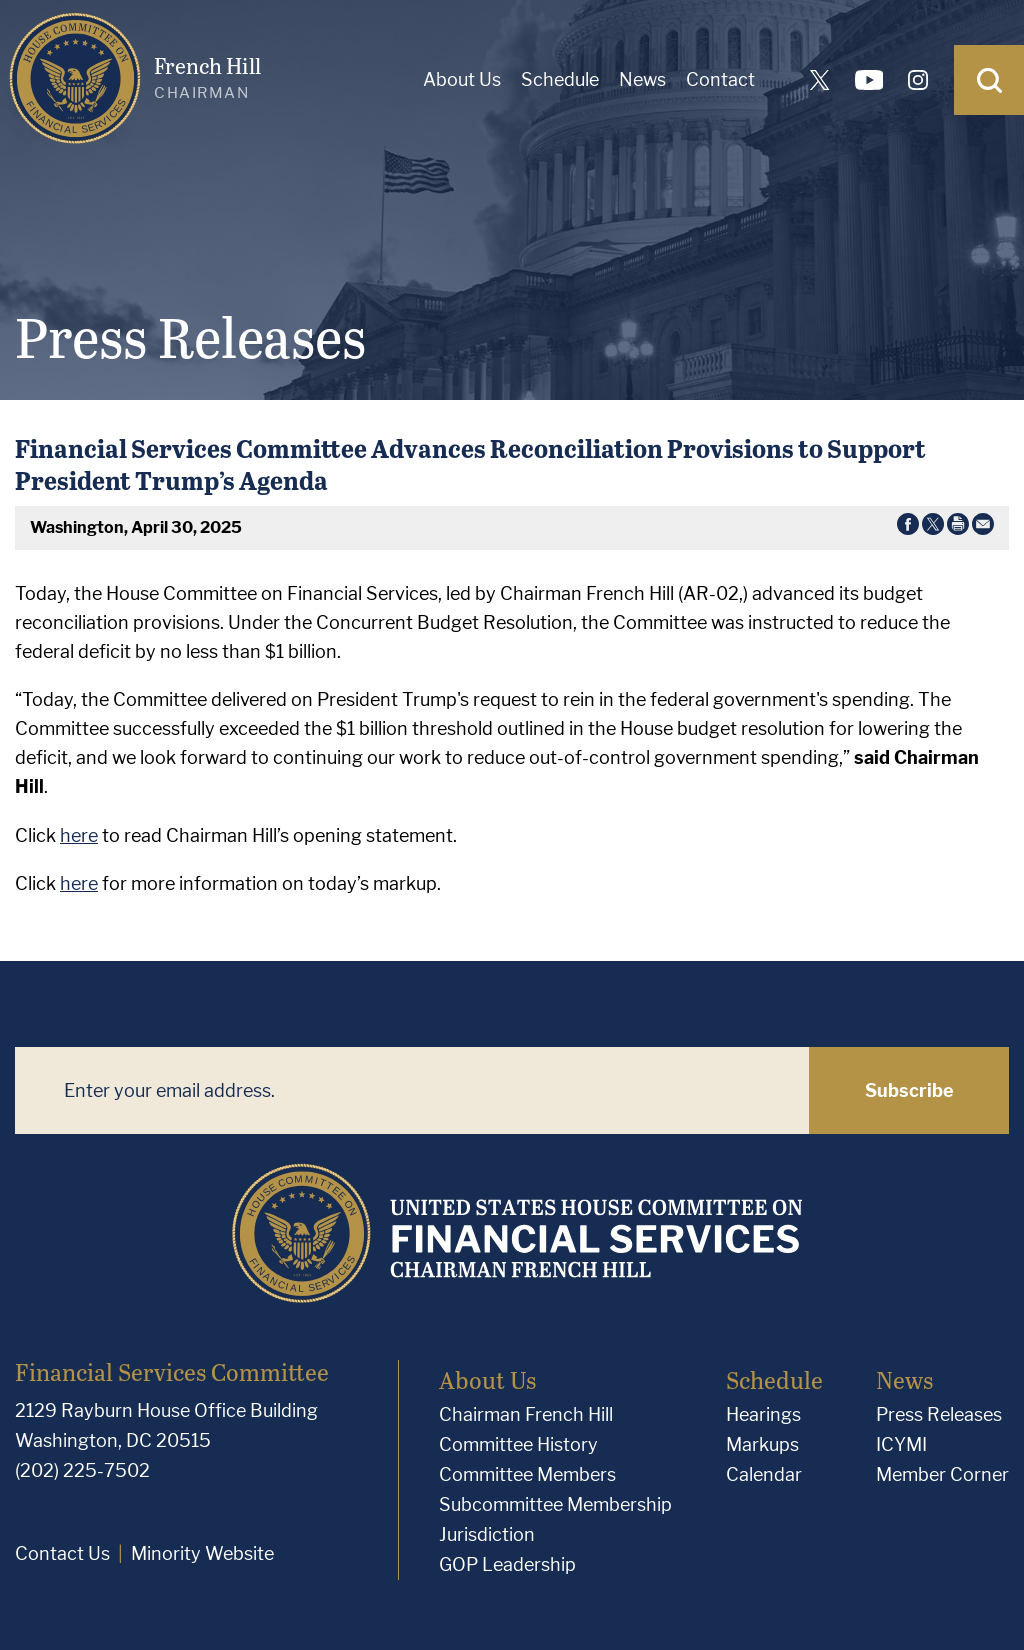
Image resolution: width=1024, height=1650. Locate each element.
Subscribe (909, 1090)
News (642, 79)
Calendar (764, 1474)
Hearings (763, 1414)
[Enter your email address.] (412, 1090)
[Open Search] (989, 80)
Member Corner (942, 1474)
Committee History (518, 1444)
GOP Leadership (507, 1564)
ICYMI (901, 1444)
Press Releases (939, 1414)
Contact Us (62, 1553)
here (79, 835)
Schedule (560, 79)
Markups (762, 1444)
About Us (462, 79)
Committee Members (527, 1474)
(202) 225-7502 (82, 1470)
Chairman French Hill (526, 1414)
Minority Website (202, 1553)
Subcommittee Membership (555, 1504)
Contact (720, 79)
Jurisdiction (487, 1534)
